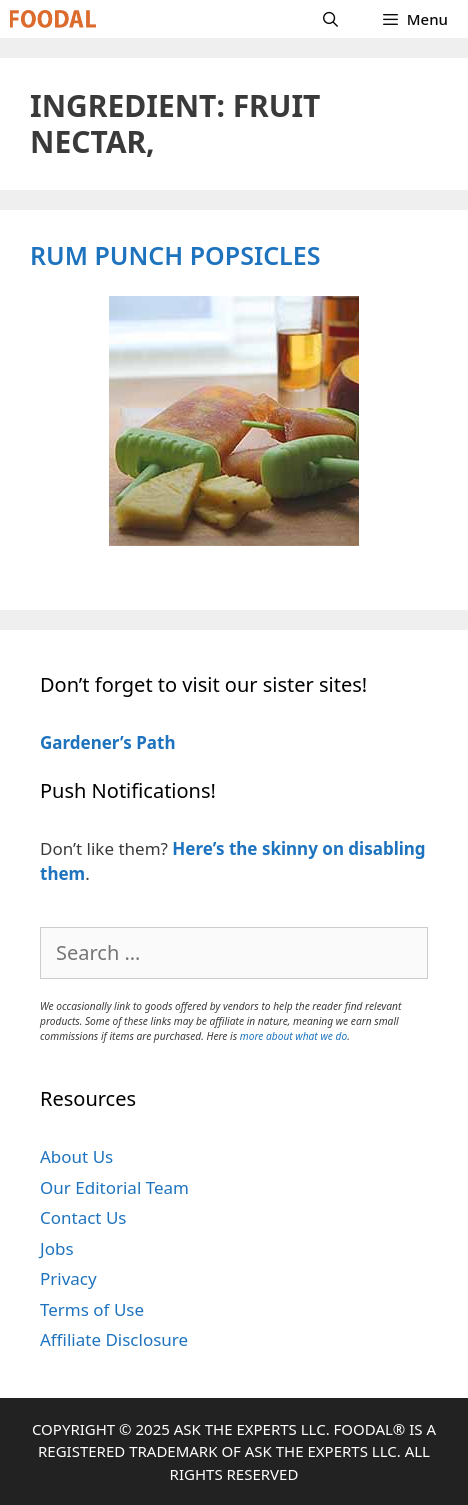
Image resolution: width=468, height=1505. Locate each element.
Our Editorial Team (114, 1187)
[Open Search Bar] (330, 19)
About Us (76, 1156)
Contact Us (83, 1217)
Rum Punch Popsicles (175, 255)
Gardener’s (86, 742)
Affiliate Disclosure (114, 1339)
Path (154, 742)
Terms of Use (92, 1309)
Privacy (68, 1278)
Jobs (57, 1248)
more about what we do (293, 1036)
